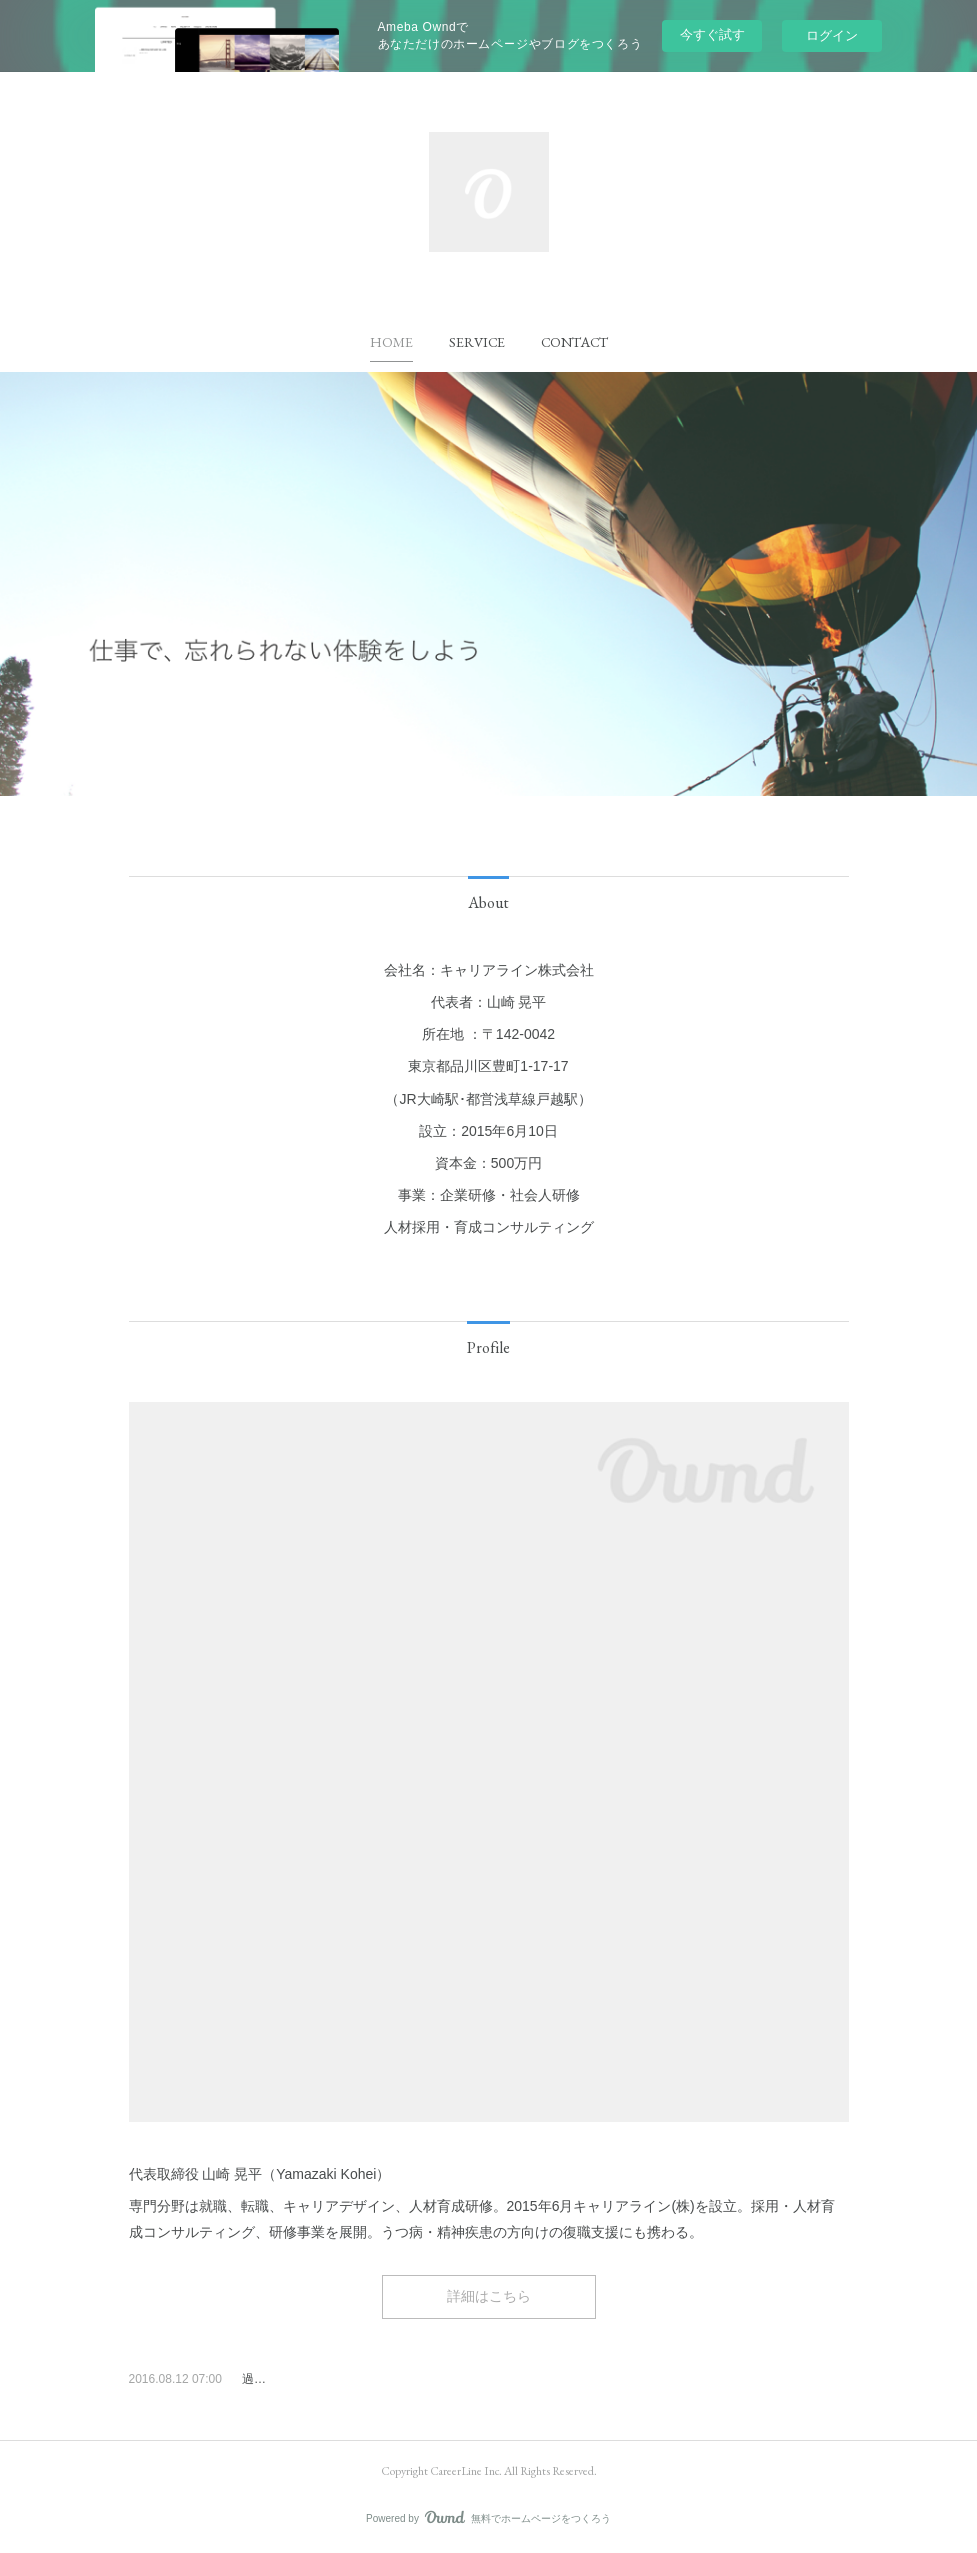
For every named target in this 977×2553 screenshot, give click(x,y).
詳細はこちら (489, 2296)
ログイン (832, 35)
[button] (391, 342)
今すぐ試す (712, 34)
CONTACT (574, 342)
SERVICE (477, 342)
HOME (391, 342)
